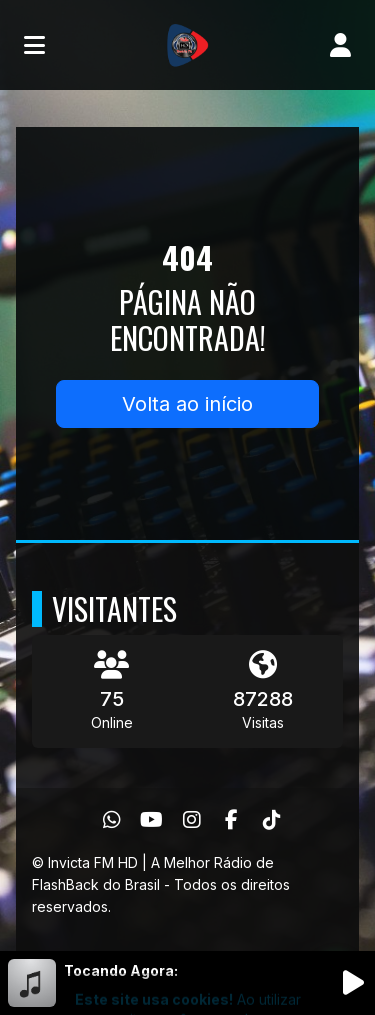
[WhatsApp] (112, 820)
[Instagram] (192, 820)
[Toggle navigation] (34, 45)
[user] (340, 45)
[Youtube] (151, 820)
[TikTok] (272, 820)
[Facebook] (231, 820)
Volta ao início (187, 404)
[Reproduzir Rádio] (353, 983)
